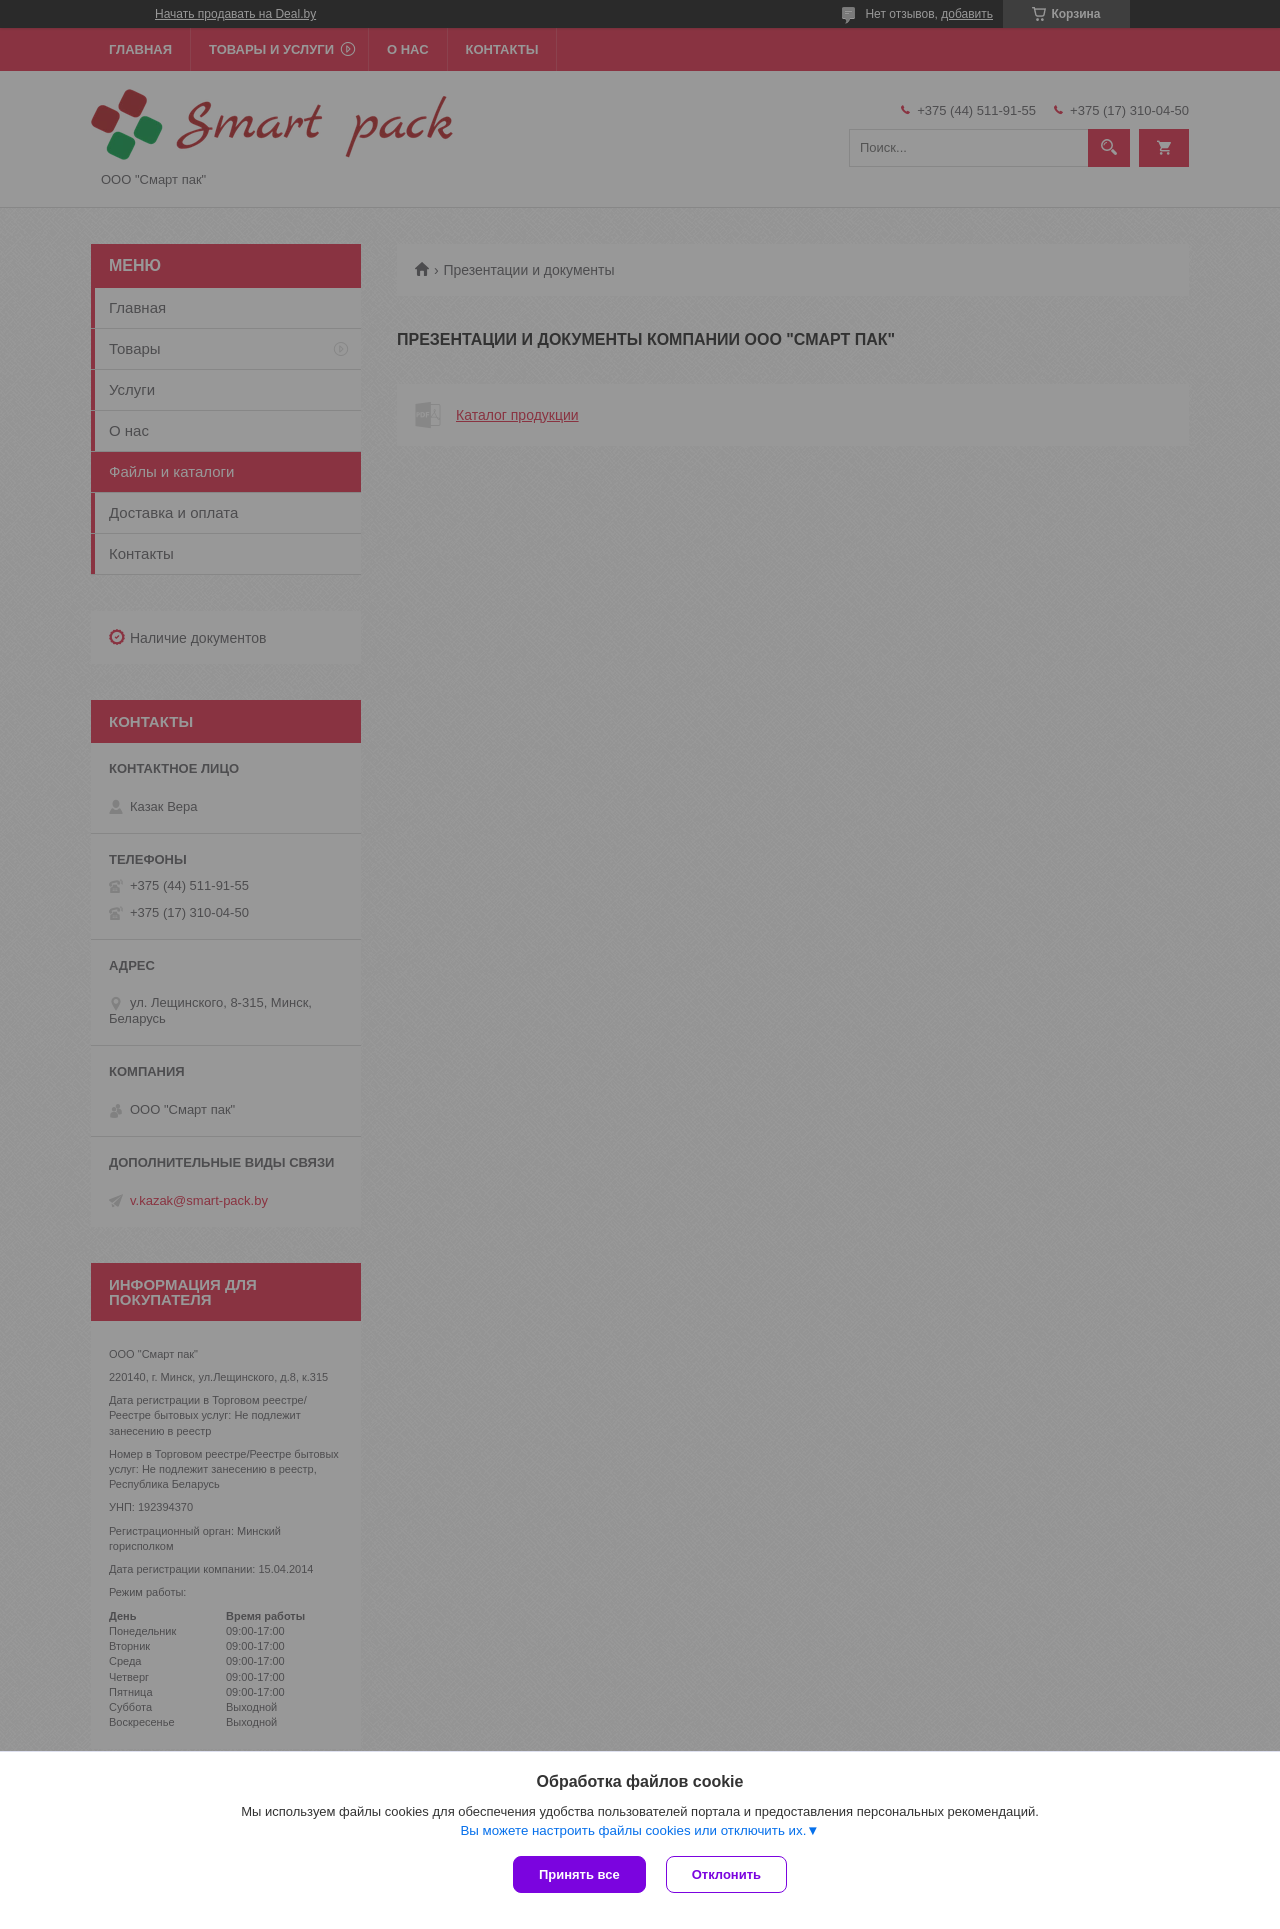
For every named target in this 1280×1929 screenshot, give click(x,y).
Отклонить (726, 1874)
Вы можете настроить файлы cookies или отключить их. (633, 1830)
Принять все (579, 1874)
